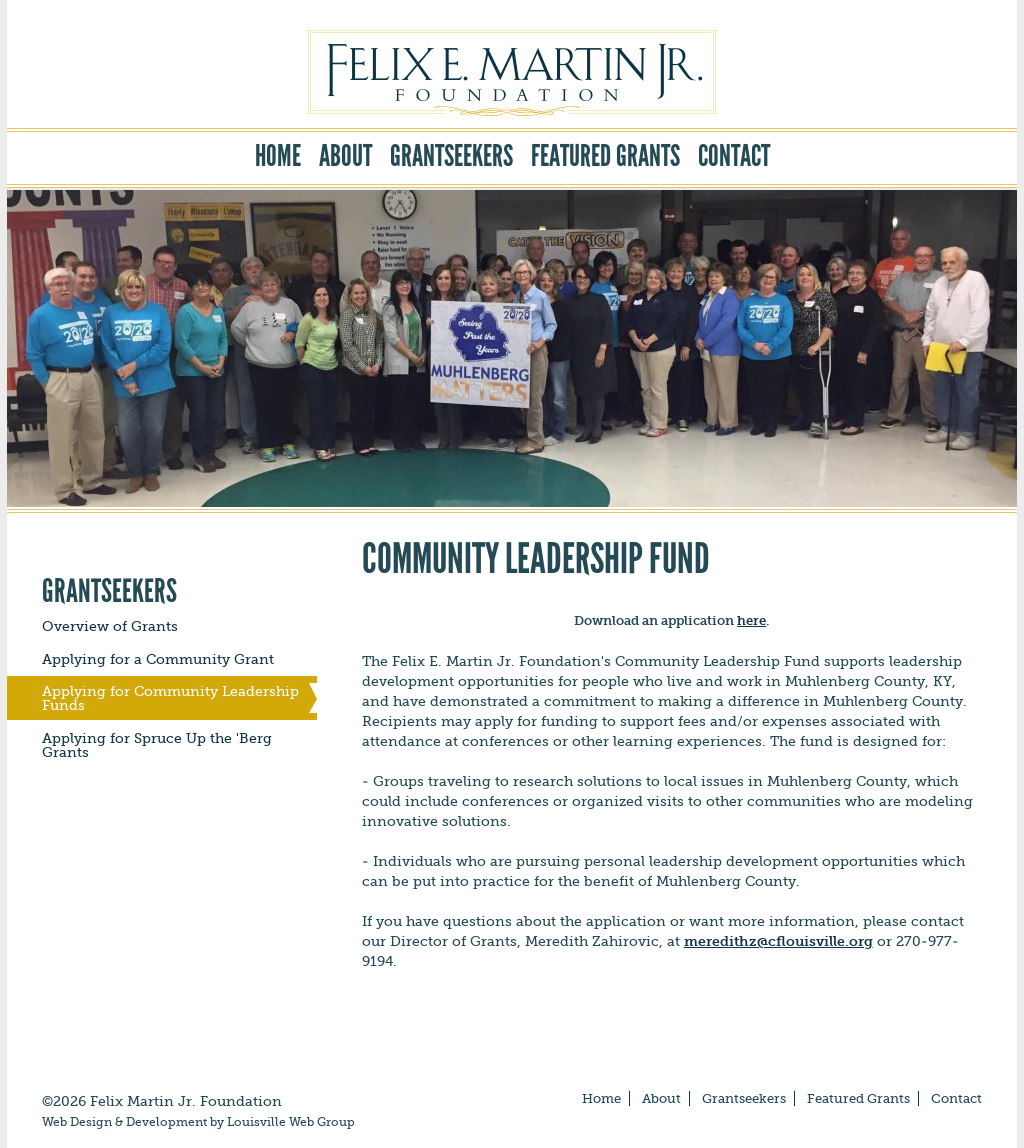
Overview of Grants (110, 626)
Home (278, 156)
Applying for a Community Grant (158, 659)
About (345, 156)
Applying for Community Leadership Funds (170, 698)
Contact (734, 156)
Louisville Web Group (291, 1122)
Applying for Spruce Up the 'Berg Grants (157, 745)
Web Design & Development (124, 1122)
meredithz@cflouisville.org (778, 941)
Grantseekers (451, 156)
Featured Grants (605, 156)
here (751, 620)
